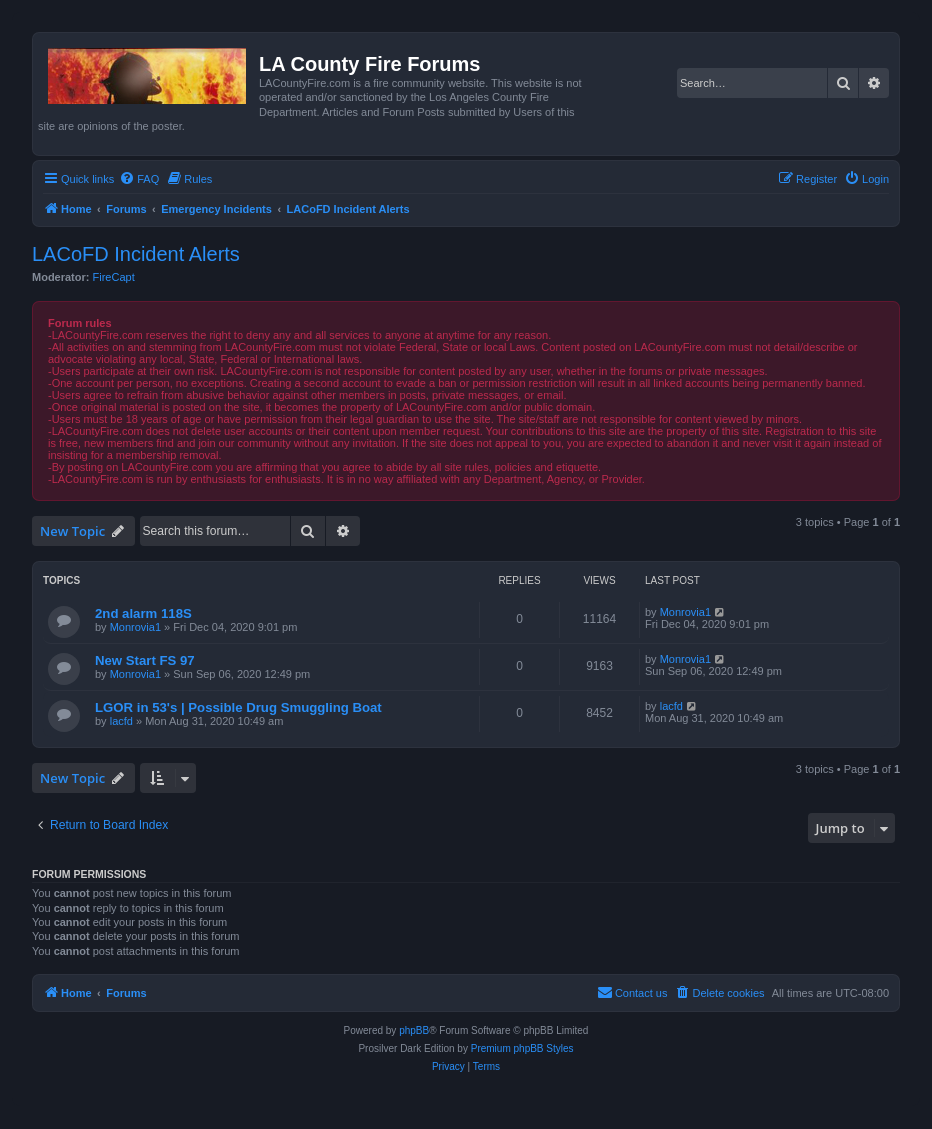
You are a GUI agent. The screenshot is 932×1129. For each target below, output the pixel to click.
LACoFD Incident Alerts (136, 254)
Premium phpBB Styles (522, 1048)
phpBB (414, 1030)
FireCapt (114, 277)
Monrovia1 (135, 627)
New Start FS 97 (145, 660)
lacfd (121, 721)
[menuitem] (139, 179)
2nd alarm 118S (143, 613)
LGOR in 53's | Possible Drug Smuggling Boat (238, 707)
